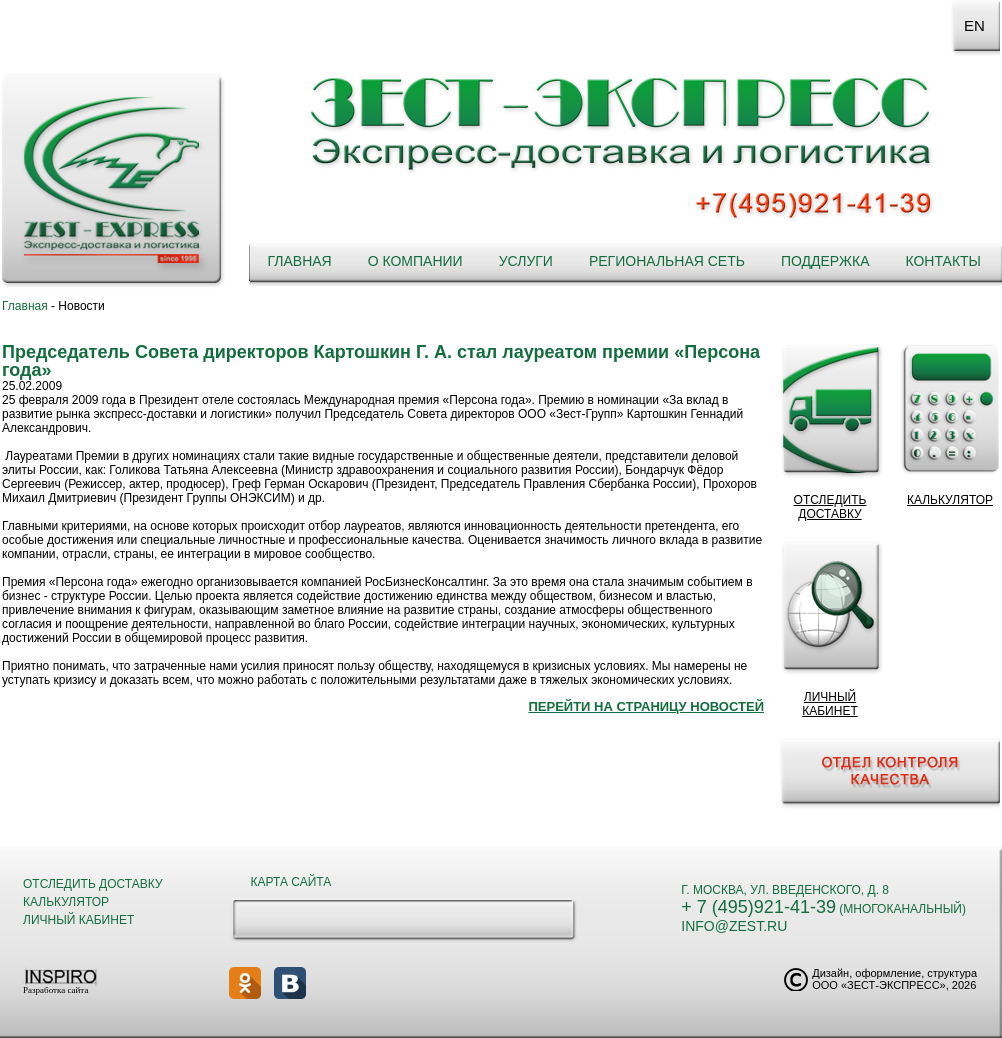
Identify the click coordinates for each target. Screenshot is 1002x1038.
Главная (299, 261)
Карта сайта (291, 882)
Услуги (526, 261)
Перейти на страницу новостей (646, 706)
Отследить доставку (93, 884)
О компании (415, 261)
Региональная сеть (667, 261)
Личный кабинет (78, 920)
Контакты (943, 261)
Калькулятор (66, 902)
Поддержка (825, 261)
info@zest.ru (734, 926)
